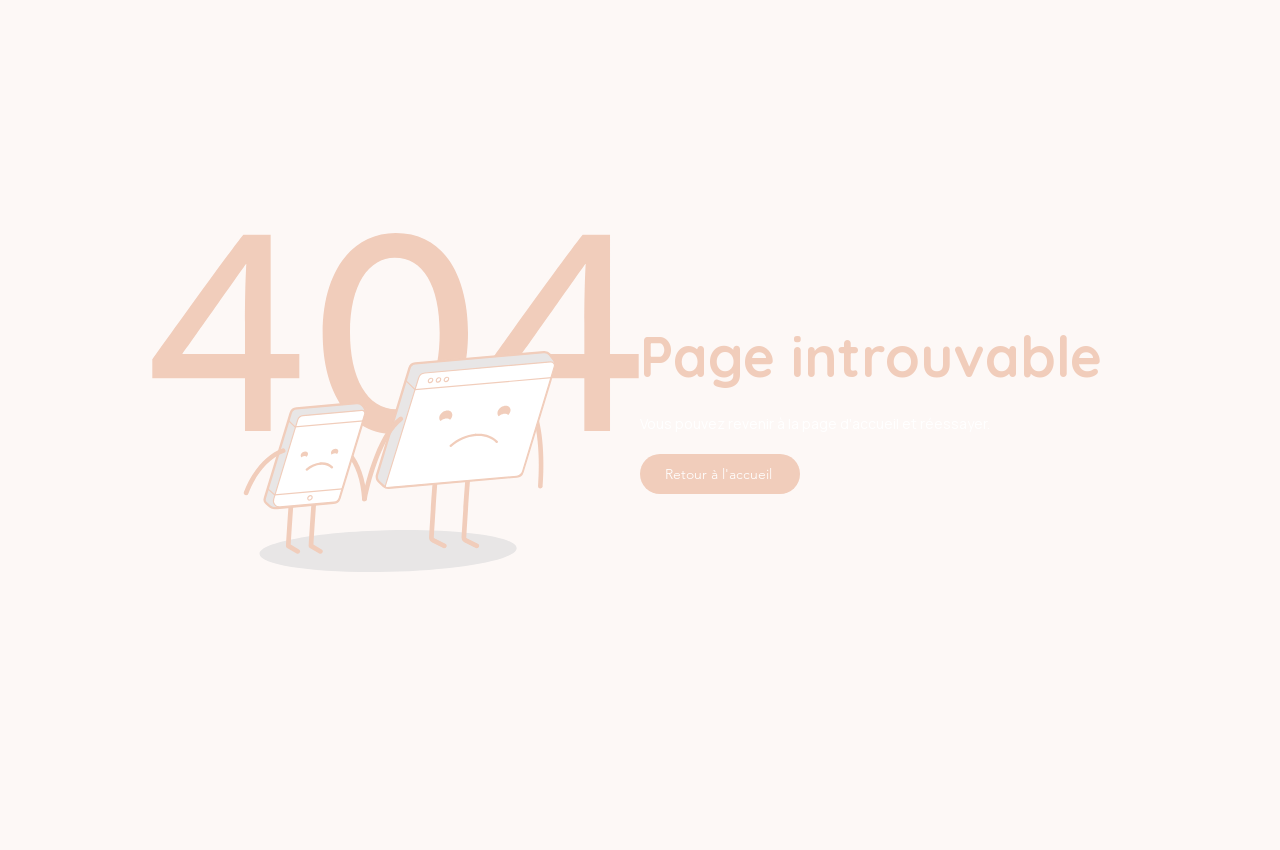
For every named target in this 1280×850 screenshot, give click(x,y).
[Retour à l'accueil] (720, 474)
